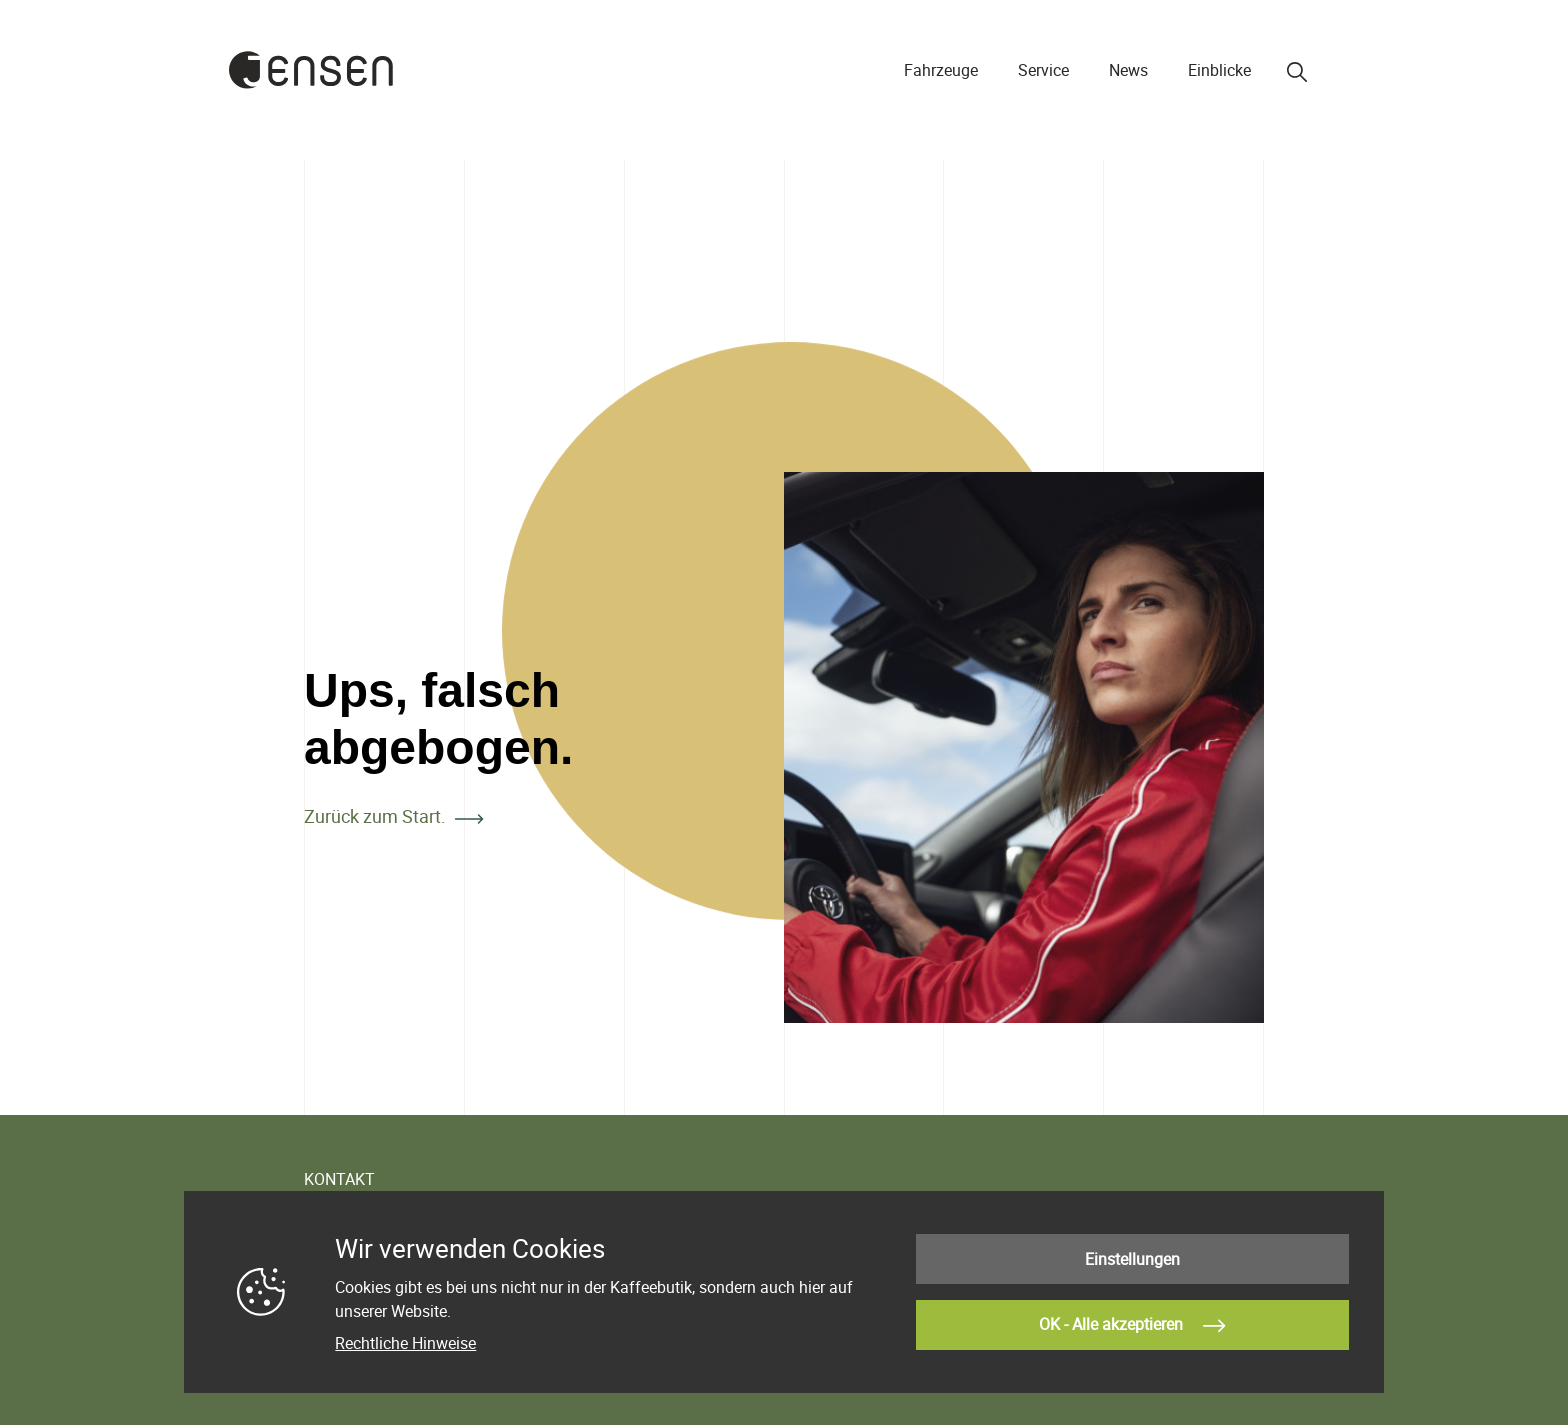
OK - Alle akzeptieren (1132, 1326)
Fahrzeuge (941, 70)
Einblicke (1219, 70)
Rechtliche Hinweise (405, 1343)
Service (1043, 70)
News (1128, 70)
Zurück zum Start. (375, 816)
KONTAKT (339, 1179)
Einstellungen (1132, 1259)
